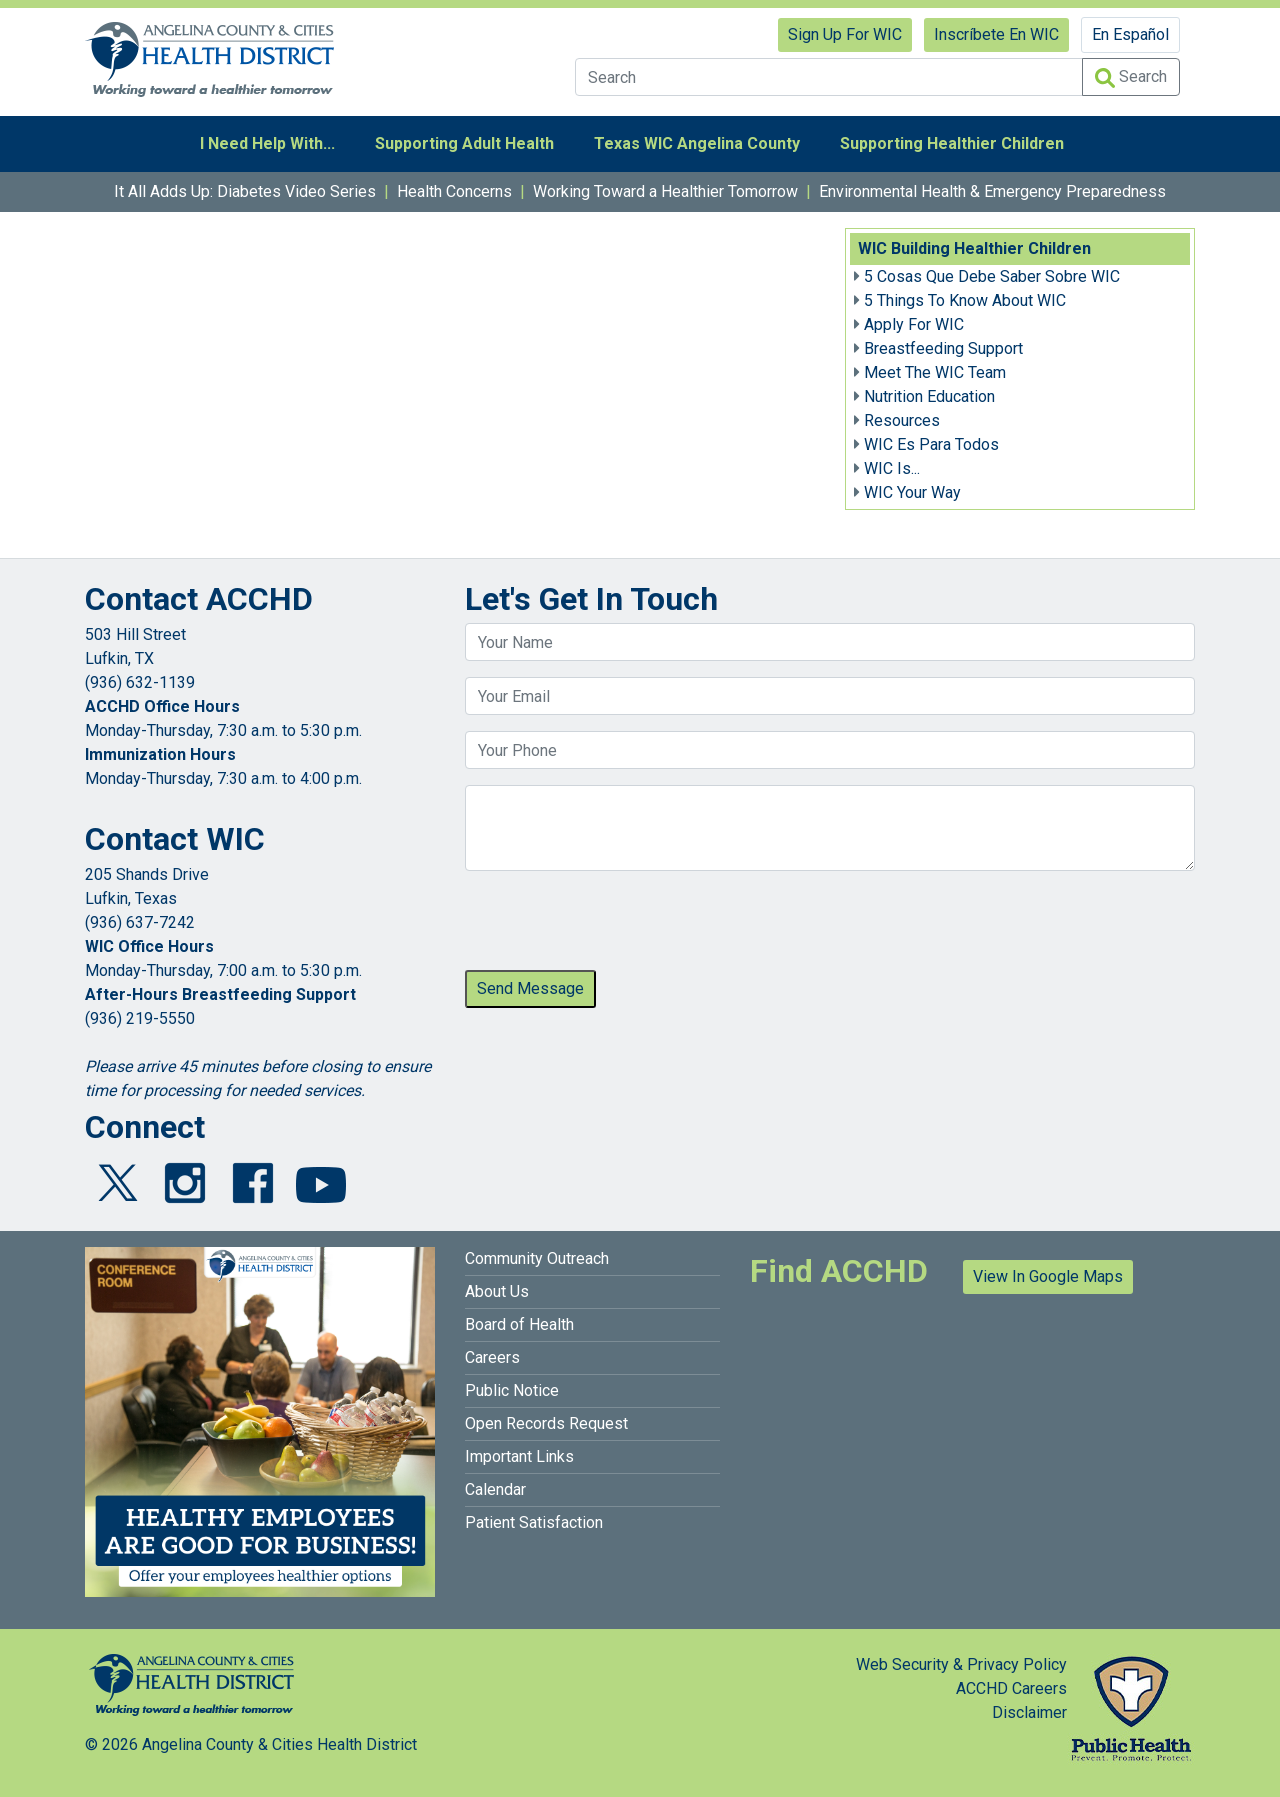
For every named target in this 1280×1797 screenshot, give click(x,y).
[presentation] (617, 926)
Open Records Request (546, 1423)
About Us (497, 1291)
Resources (902, 420)
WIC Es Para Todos (931, 444)
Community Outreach (537, 1258)
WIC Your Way (912, 492)
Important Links (519, 1456)
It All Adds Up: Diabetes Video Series (245, 191)
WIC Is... (892, 468)
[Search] (829, 77)
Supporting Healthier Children (952, 143)
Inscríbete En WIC (996, 34)
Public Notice (512, 1390)
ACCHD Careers (1011, 1688)
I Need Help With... (267, 143)
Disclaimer (1029, 1712)
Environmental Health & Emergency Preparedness (992, 191)
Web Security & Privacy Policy (961, 1664)
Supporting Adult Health (464, 143)
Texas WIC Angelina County (697, 143)
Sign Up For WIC (845, 34)
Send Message (530, 988)
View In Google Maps (1048, 1276)
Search (1131, 77)
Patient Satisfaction (534, 1522)
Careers (492, 1357)
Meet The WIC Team (935, 372)
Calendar (495, 1489)
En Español (1130, 34)
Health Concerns (454, 191)
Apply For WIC (914, 324)
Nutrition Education (929, 396)
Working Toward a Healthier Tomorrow (665, 191)
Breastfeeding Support (943, 348)
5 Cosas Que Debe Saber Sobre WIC (992, 276)
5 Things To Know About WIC (965, 300)
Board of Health (519, 1324)
